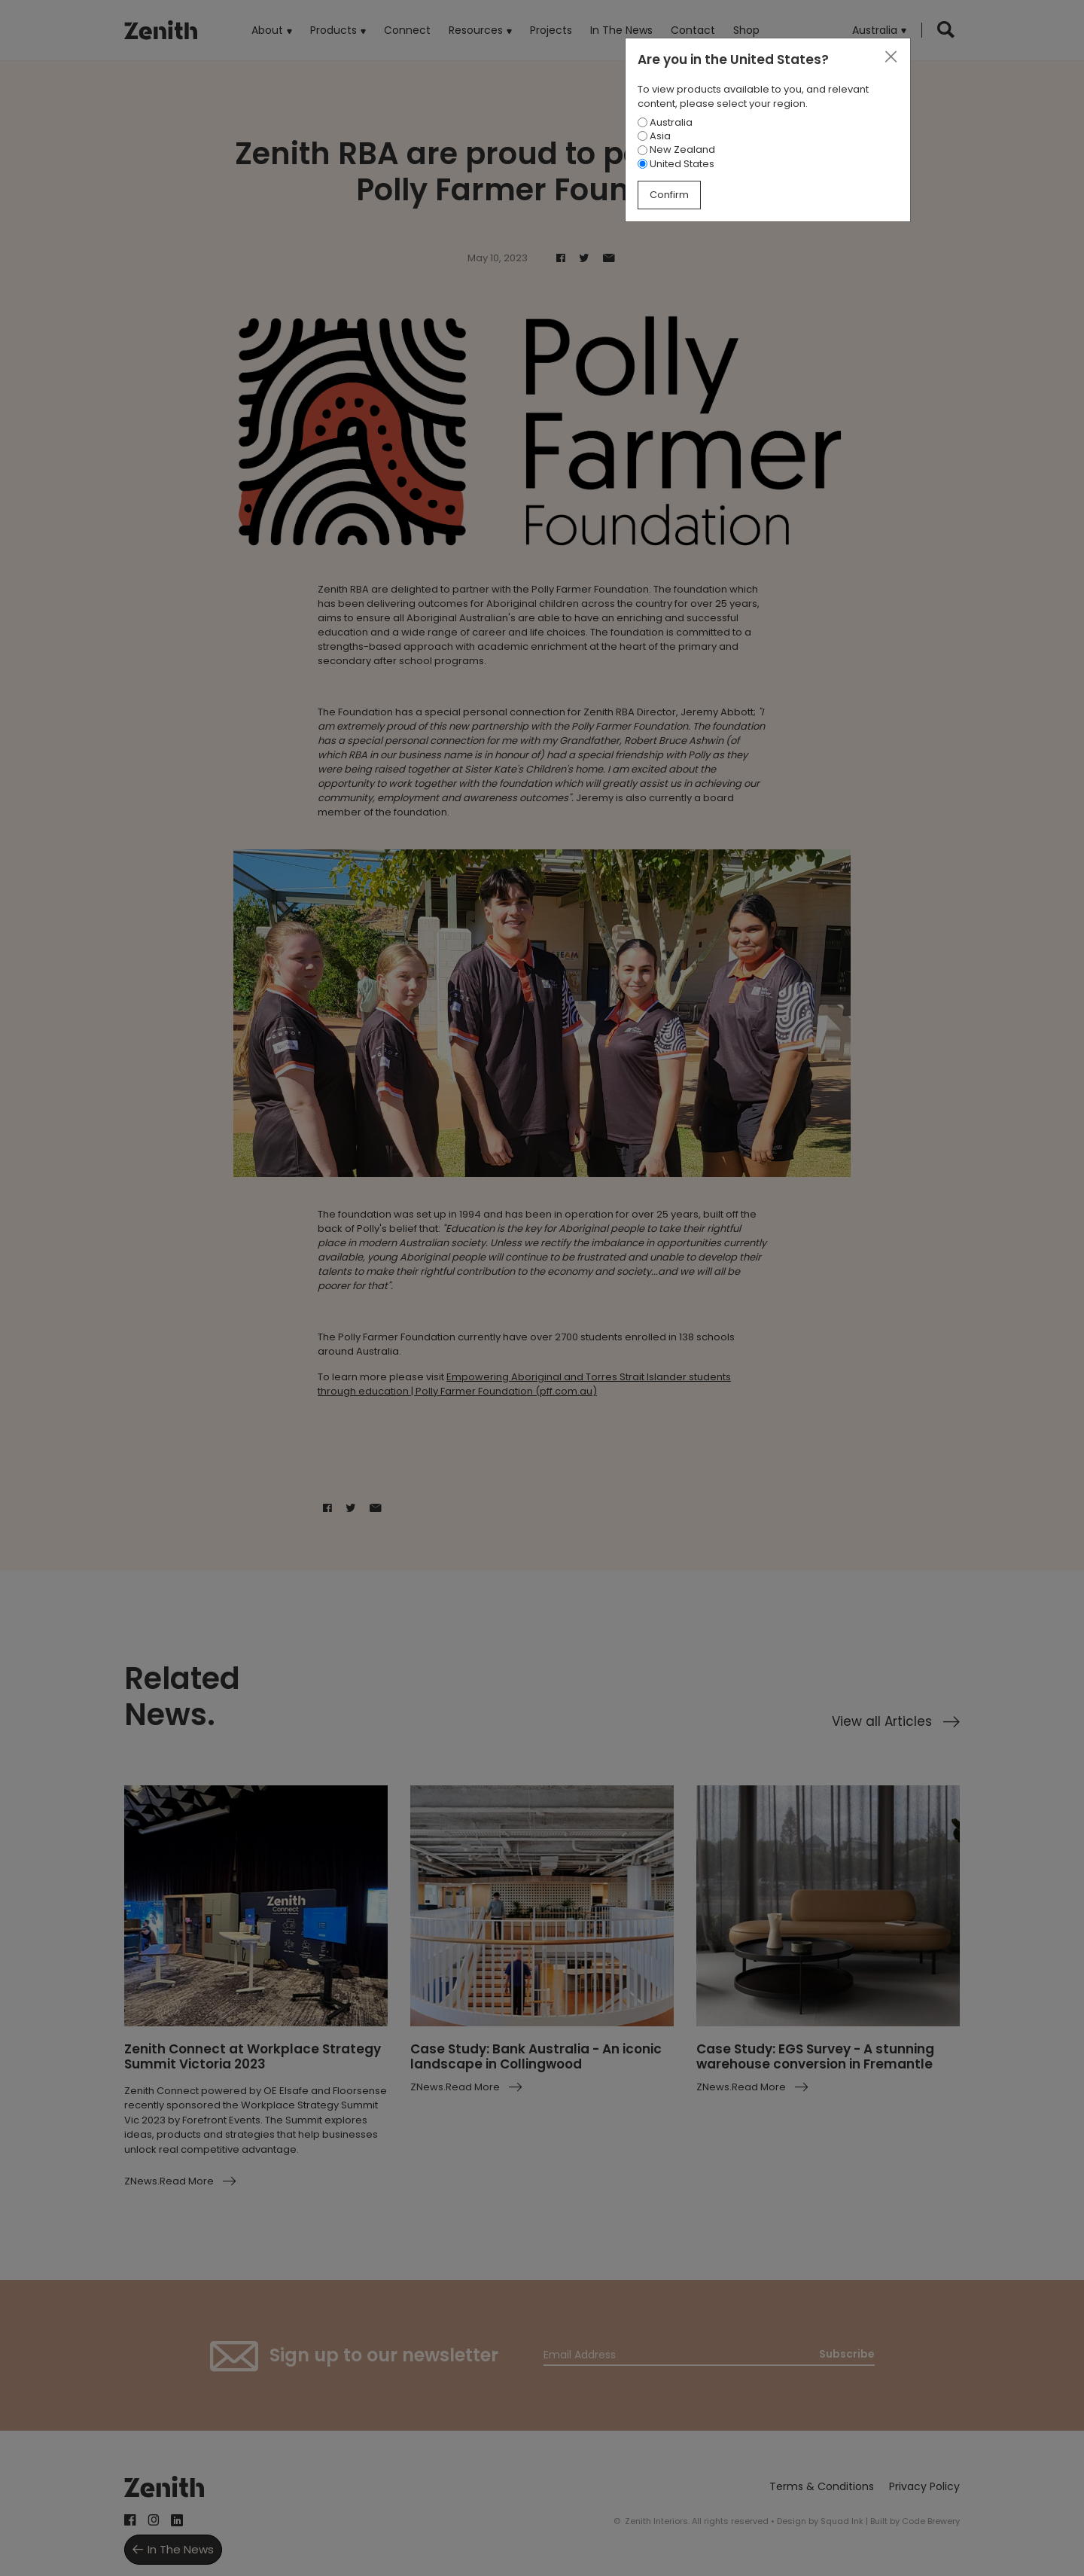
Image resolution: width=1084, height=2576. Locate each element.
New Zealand (676, 149)
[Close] (890, 57)
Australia (665, 122)
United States (676, 164)
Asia (654, 136)
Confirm (669, 194)
